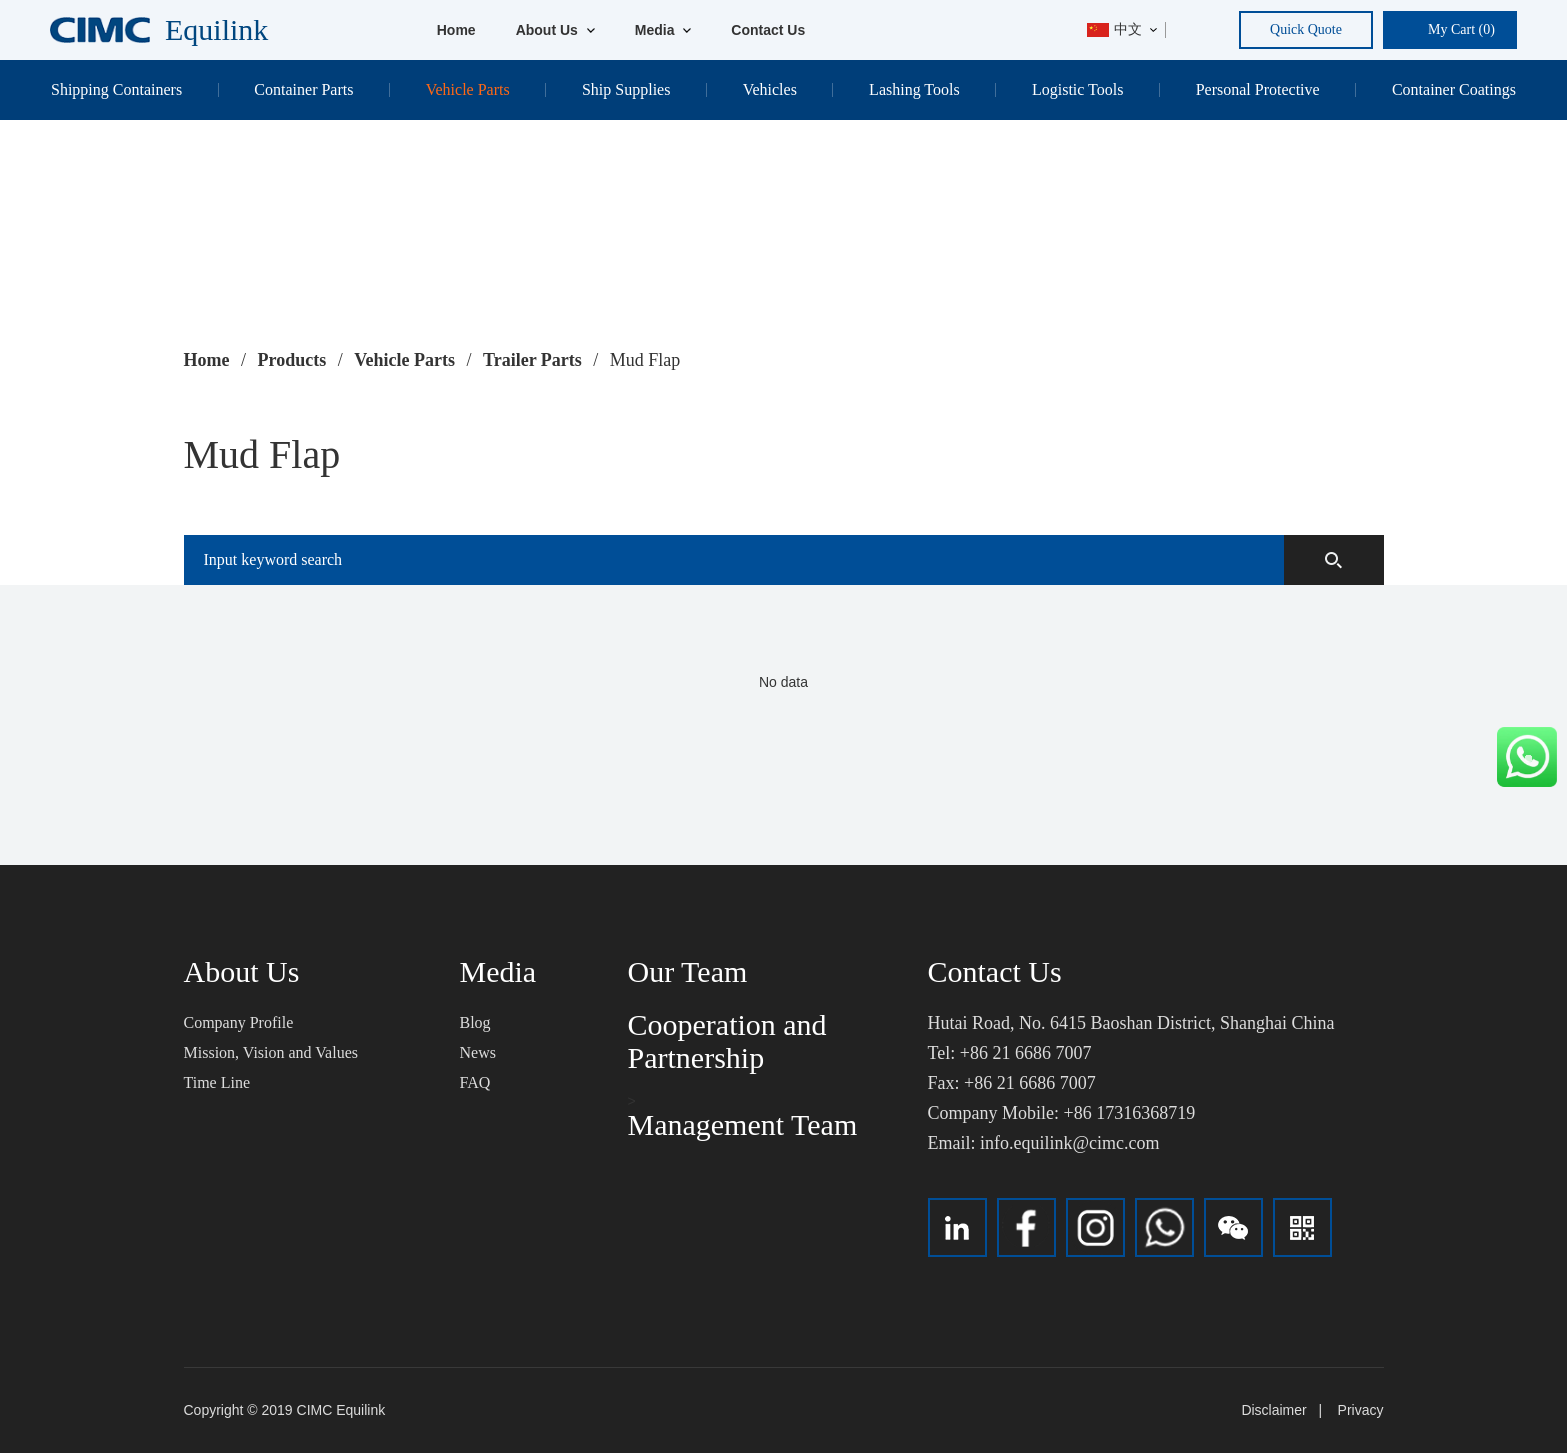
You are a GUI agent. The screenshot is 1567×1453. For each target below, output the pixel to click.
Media (663, 30)
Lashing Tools (914, 89)
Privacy (1361, 1410)
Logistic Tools (1077, 89)
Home (456, 30)
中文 (1114, 29)
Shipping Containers (116, 89)
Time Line (217, 1082)
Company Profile (239, 1022)
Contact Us (768, 30)
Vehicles (770, 89)
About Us (555, 30)
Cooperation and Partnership (727, 1041)
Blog (475, 1022)
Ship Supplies (626, 89)
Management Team (743, 1124)
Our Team (688, 971)
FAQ (475, 1082)
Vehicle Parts (468, 89)
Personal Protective (1258, 89)
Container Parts (303, 89)
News (478, 1052)
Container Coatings (1454, 89)
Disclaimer (1273, 1410)
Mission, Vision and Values (271, 1052)
